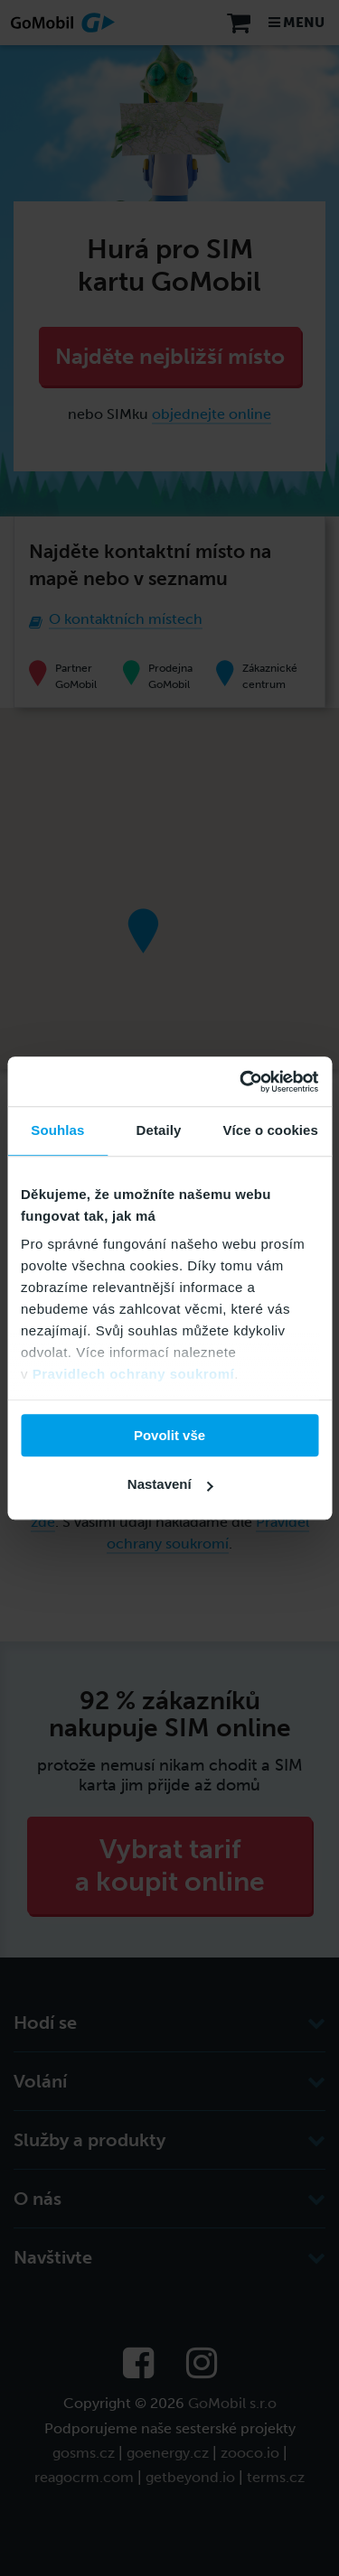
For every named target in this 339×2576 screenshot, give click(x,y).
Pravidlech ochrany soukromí (134, 1373)
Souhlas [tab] (57, 1130)
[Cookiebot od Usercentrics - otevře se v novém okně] (241, 1081)
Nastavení (170, 1484)
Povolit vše (169, 1435)
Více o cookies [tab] (270, 1130)
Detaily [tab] (159, 1130)
